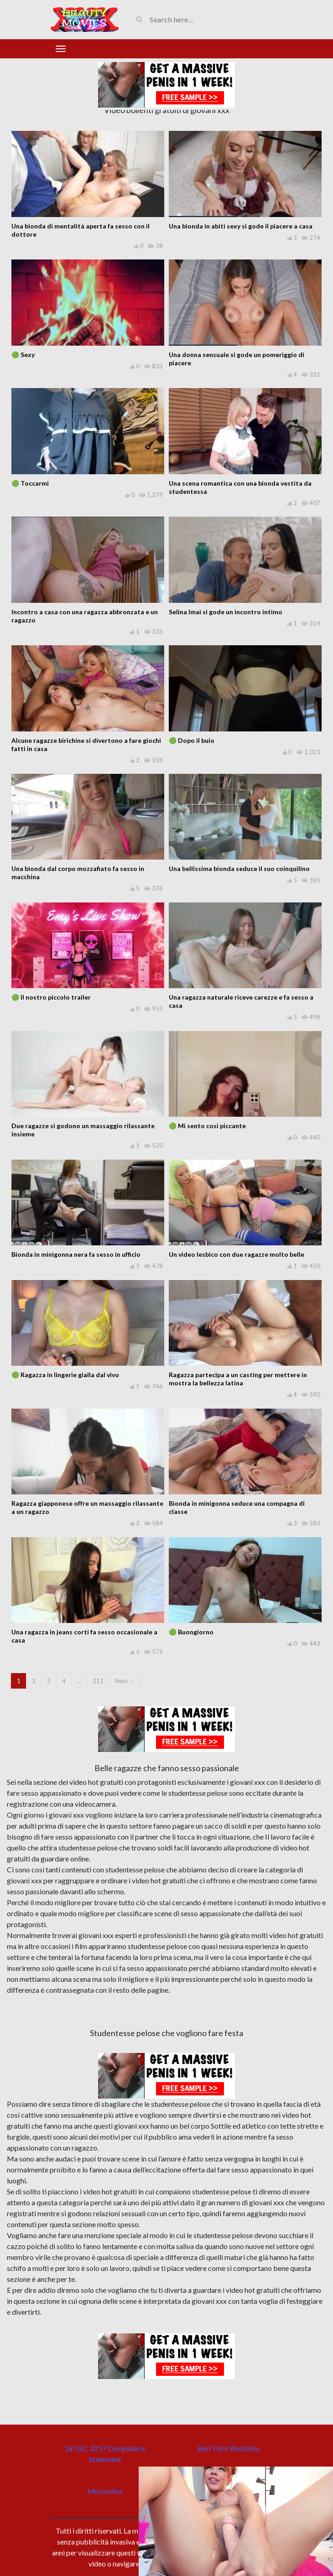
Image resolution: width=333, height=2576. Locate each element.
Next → (125, 1681)
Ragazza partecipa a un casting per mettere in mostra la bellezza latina (238, 1379)
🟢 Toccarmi (30, 483)
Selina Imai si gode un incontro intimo (225, 612)
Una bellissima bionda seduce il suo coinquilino (239, 868)
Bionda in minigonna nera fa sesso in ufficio (75, 1254)
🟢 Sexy (23, 354)
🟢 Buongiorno (191, 1632)
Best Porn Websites (228, 2448)
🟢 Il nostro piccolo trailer (51, 997)
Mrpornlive (105, 2491)
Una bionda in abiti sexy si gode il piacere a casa (240, 226)
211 (98, 1681)
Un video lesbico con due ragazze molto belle (236, 1254)
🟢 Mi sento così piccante (207, 1126)
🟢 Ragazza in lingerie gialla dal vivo (65, 1375)
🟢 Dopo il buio (191, 740)
